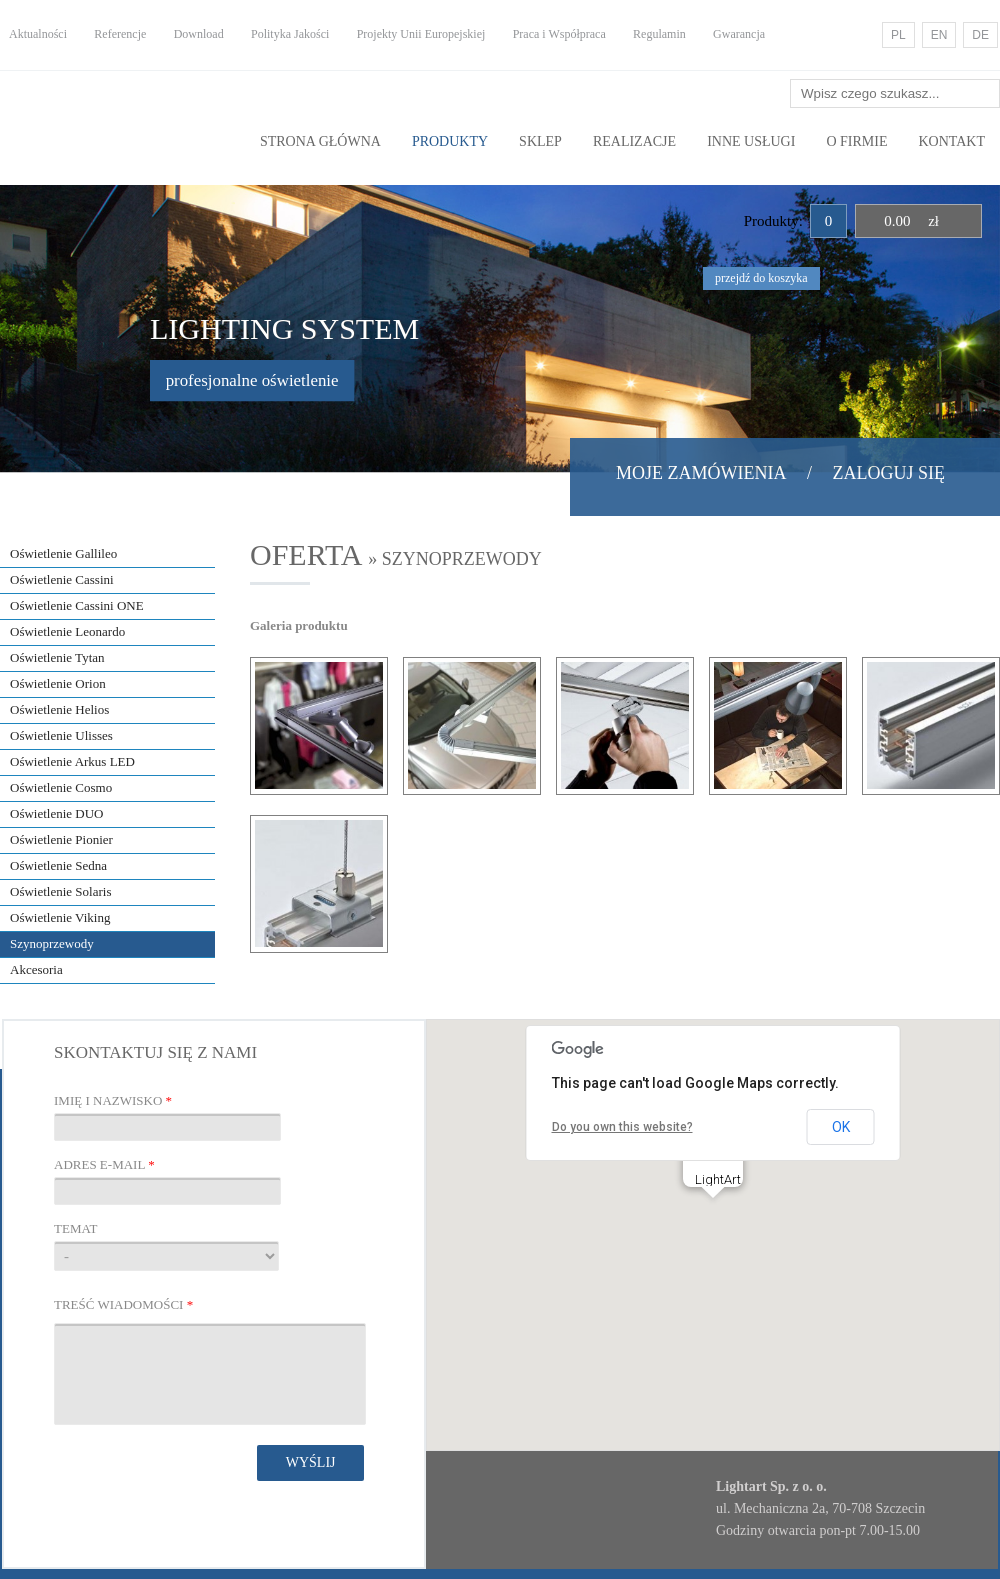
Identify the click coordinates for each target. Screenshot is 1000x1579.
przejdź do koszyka (761, 278)
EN (939, 35)
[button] (713, 1216)
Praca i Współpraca (559, 34)
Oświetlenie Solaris (60, 891)
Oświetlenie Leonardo (67, 631)
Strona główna (320, 141)
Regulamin (659, 34)
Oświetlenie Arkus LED (72, 761)
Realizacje (634, 141)
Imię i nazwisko (113, 1100)
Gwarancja (739, 34)
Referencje (120, 34)
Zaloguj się (889, 473)
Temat (75, 1228)
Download (199, 34)
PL (898, 35)
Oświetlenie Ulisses (61, 735)
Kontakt (951, 141)
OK (841, 1127)
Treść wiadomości (123, 1304)
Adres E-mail (104, 1164)
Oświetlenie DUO (57, 813)
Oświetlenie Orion (58, 683)
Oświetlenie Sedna (58, 865)
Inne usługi (751, 141)
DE (980, 35)
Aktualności (38, 34)
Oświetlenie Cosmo (61, 787)
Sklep (540, 141)
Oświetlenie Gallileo (63, 553)
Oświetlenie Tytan (57, 657)
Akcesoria (36, 969)
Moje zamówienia (701, 473)
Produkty (450, 141)
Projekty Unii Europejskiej (421, 34)
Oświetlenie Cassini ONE (77, 605)
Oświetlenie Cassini (62, 579)
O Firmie (856, 141)
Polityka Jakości (290, 34)
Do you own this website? (622, 1127)
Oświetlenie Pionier (61, 839)
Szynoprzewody (52, 943)
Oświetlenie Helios (59, 709)
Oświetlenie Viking (60, 917)
